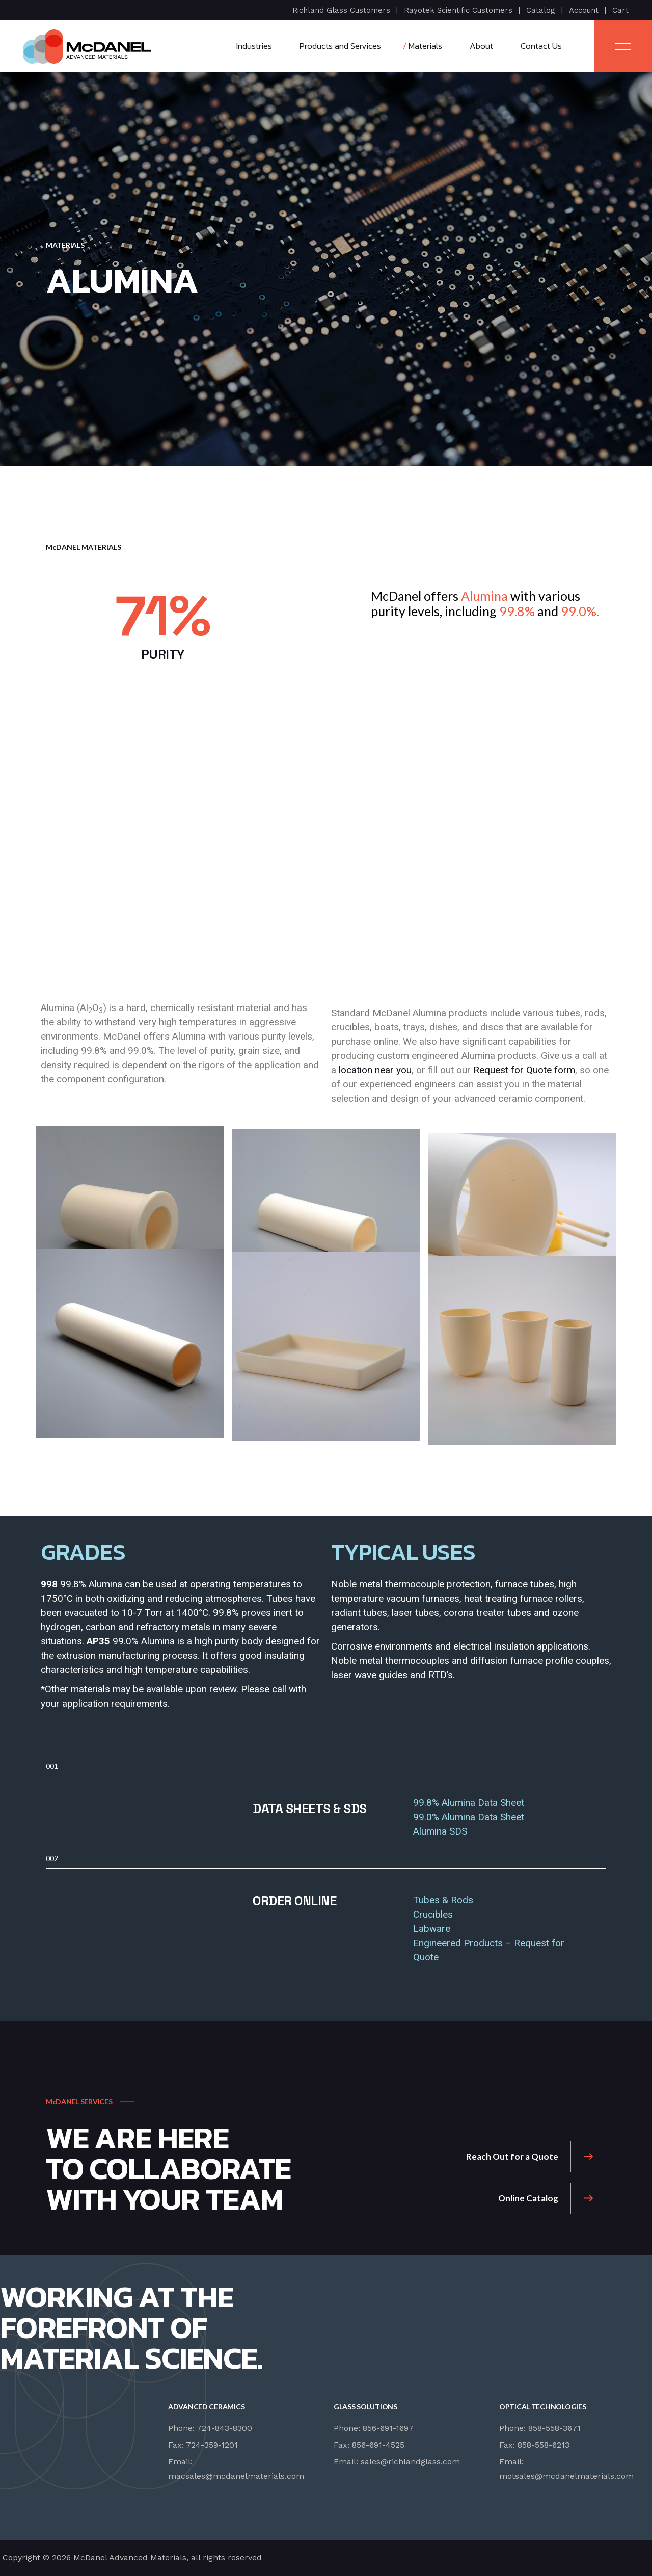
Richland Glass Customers (341, 10)
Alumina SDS (440, 1831)
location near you (375, 1070)
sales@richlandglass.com (410, 2461)
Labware (431, 1928)
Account (584, 10)
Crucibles (433, 1914)
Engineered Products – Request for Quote (488, 1950)
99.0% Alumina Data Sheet (468, 1817)
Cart (620, 10)
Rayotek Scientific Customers (458, 10)
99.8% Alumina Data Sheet (468, 1803)
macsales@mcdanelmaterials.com (236, 2476)
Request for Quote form (524, 1070)
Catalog (540, 10)
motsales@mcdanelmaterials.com (566, 2476)
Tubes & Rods (443, 1900)
